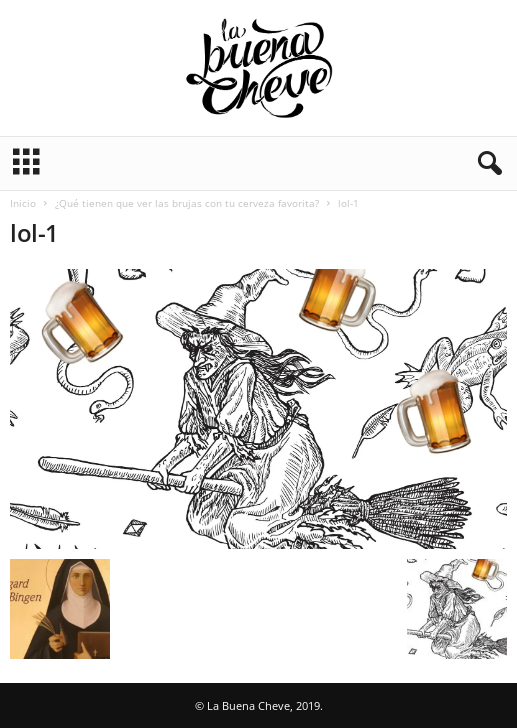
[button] (486, 164)
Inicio (23, 203)
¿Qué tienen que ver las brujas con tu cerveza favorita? (187, 203)
